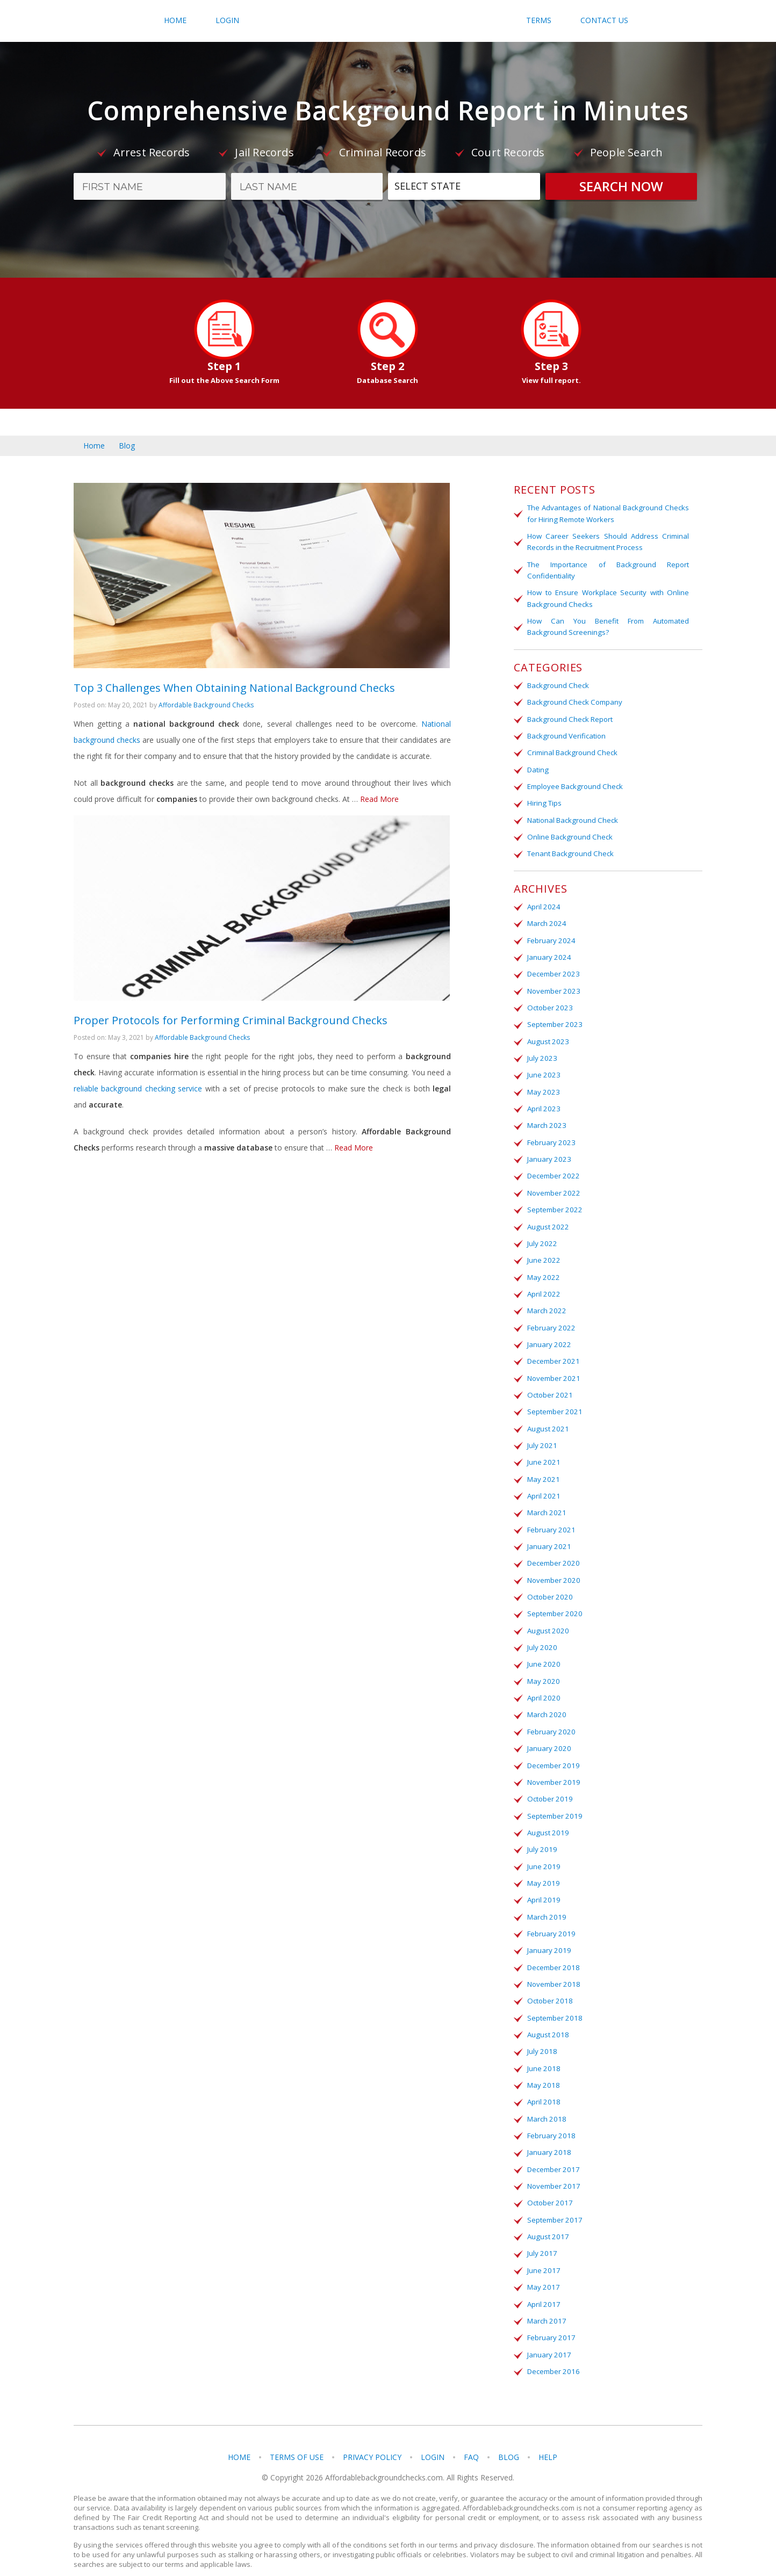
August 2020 (546, 1619)
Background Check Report (569, 717)
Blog (127, 446)
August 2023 (546, 1036)
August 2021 (546, 1419)
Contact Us (604, 20)
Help (547, 2437)
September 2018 (553, 2002)
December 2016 (552, 2351)
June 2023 (542, 1069)
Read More (379, 807)
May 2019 (542, 1868)
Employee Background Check (574, 783)
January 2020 (548, 1735)
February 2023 (550, 1136)
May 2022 (542, 1269)
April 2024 (542, 903)
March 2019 (545, 1902)
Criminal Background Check (571, 750)
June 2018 (542, 2052)
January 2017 (548, 2335)
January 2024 (548, 953)
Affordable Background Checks (206, 713)
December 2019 (552, 1752)
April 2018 (542, 2085)
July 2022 (541, 1236)
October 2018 (548, 1985)
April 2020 (542, 1685)
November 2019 (552, 1769)
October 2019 (548, 1785)
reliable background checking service (138, 1104)
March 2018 (545, 2102)
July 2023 (541, 1053)
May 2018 (542, 2068)
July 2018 (541, 2035)
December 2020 (552, 1552)
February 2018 (550, 2118)
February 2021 (550, 1519)
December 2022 (552, 1169)
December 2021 (552, 1352)
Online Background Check (569, 833)
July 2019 (541, 1835)
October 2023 (548, 1003)
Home (175, 20)
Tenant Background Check (570, 850)
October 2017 (548, 2185)
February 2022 (550, 1319)
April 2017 (542, 2285)
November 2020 (552, 1569)
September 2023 (553, 1019)
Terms (538, 20)
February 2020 (550, 1719)
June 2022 (542, 1252)
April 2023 (542, 1103)
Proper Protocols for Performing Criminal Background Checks (230, 1036)
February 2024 (550, 936)
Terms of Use (297, 2437)
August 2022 (546, 1219)
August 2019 (546, 1819)
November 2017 (552, 2168)
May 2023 (542, 1086)
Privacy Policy (372, 2437)
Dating (537, 767)
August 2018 (546, 2018)
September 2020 (553, 1602)
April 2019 (542, 1885)
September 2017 (553, 2201)
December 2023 (552, 969)
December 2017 (552, 2152)
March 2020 (545, 1702)
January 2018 (548, 2135)
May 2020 (542, 1669)
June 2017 (542, 2251)
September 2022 (553, 1202)
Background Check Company (574, 700)
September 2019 (553, 1802)
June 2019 (542, 1852)
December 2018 (552, 1952)
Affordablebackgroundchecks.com (388, 21)
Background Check (557, 684)
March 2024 (545, 919)
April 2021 (542, 1485)
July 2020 (541, 1635)
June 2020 (542, 1652)
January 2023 (548, 1152)
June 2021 (542, 1452)
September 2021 (553, 1402)
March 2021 (545, 1502)
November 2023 (552, 986)
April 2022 (542, 1286)
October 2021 (548, 1386)
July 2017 (541, 2235)
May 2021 (542, 1469)
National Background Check (572, 817)
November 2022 (552, 1186)
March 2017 (545, 2301)
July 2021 (541, 1436)
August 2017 (546, 2218)
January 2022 (548, 1336)
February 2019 (550, 1918)
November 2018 (552, 1968)
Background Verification (566, 734)
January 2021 (548, 1535)
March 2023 (545, 1119)
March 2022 (545, 1302)
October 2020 (548, 1585)
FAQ (471, 2437)
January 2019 (548, 1935)
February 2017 (550, 2318)
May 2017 (542, 2268)
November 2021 (552, 1369)
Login (227, 20)
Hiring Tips (544, 800)
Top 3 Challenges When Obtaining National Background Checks (234, 696)
